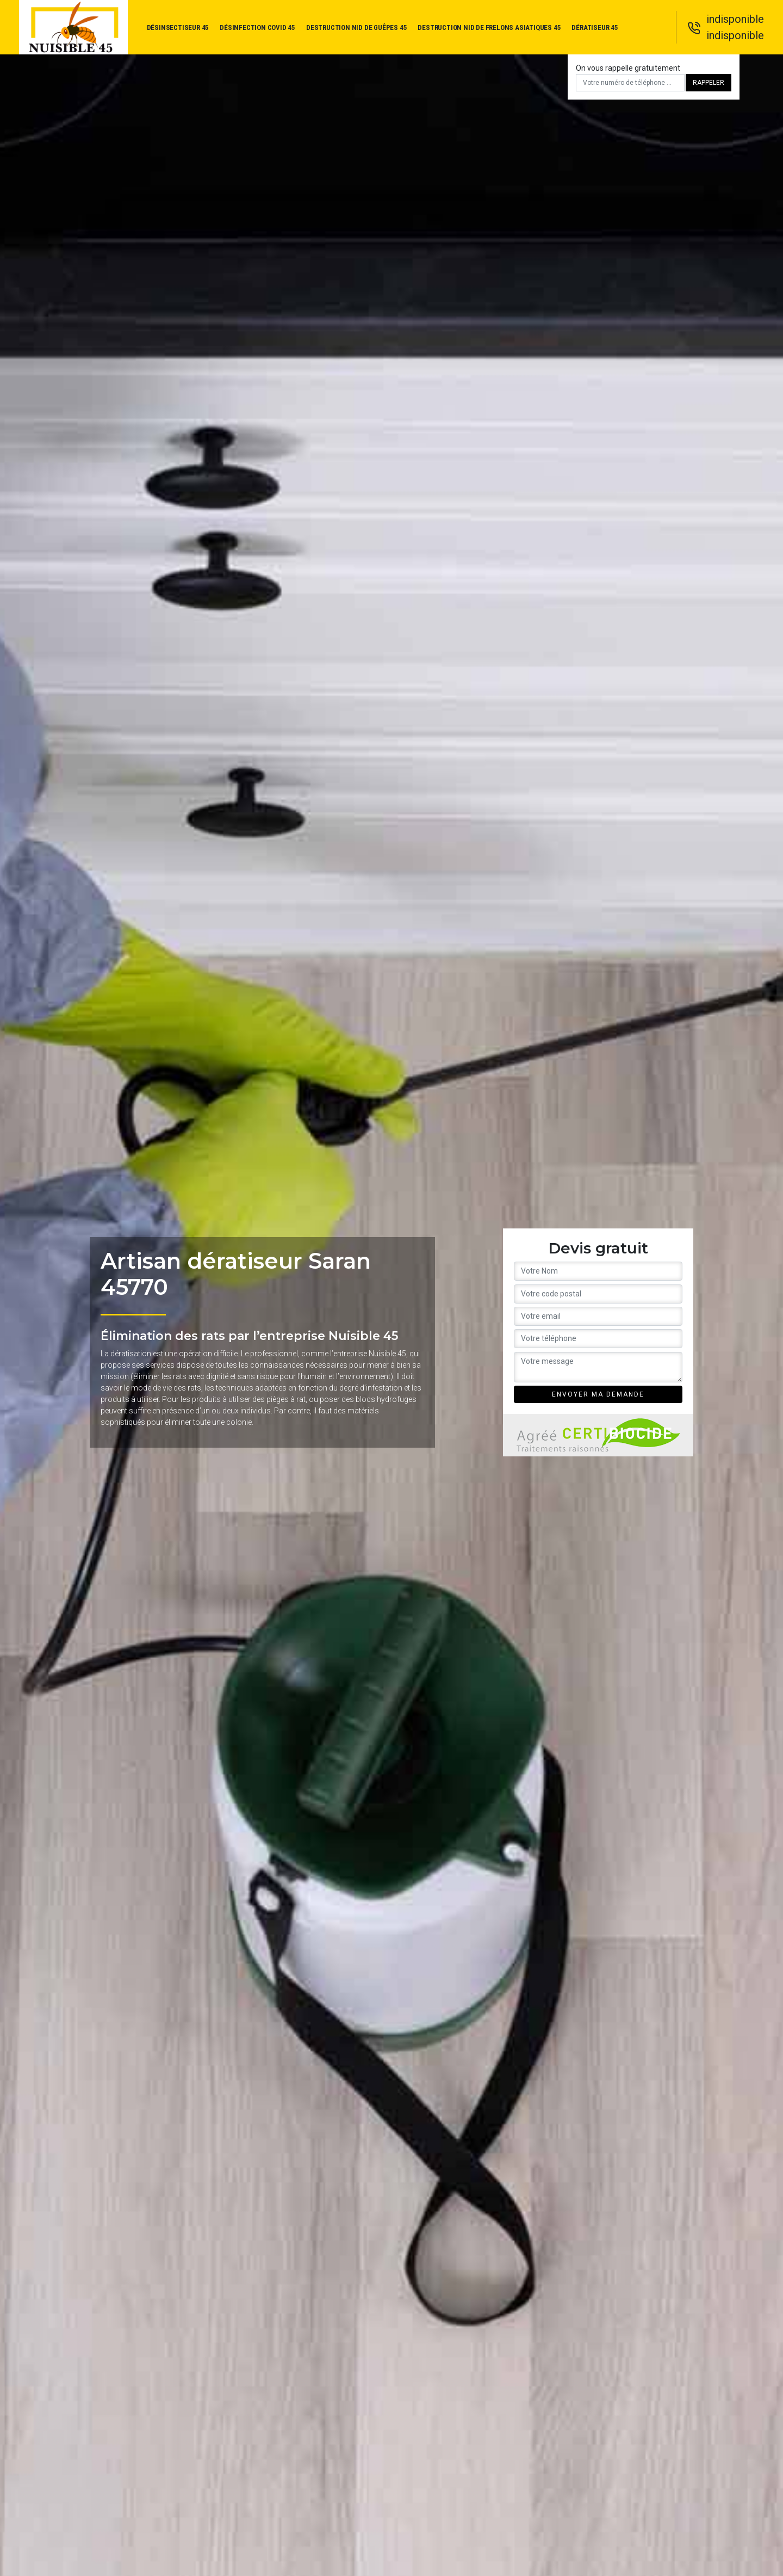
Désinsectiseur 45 (178, 27)
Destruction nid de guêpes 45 (356, 27)
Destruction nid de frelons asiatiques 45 (489, 27)
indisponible (735, 19)
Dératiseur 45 (594, 27)
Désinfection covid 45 (257, 27)
